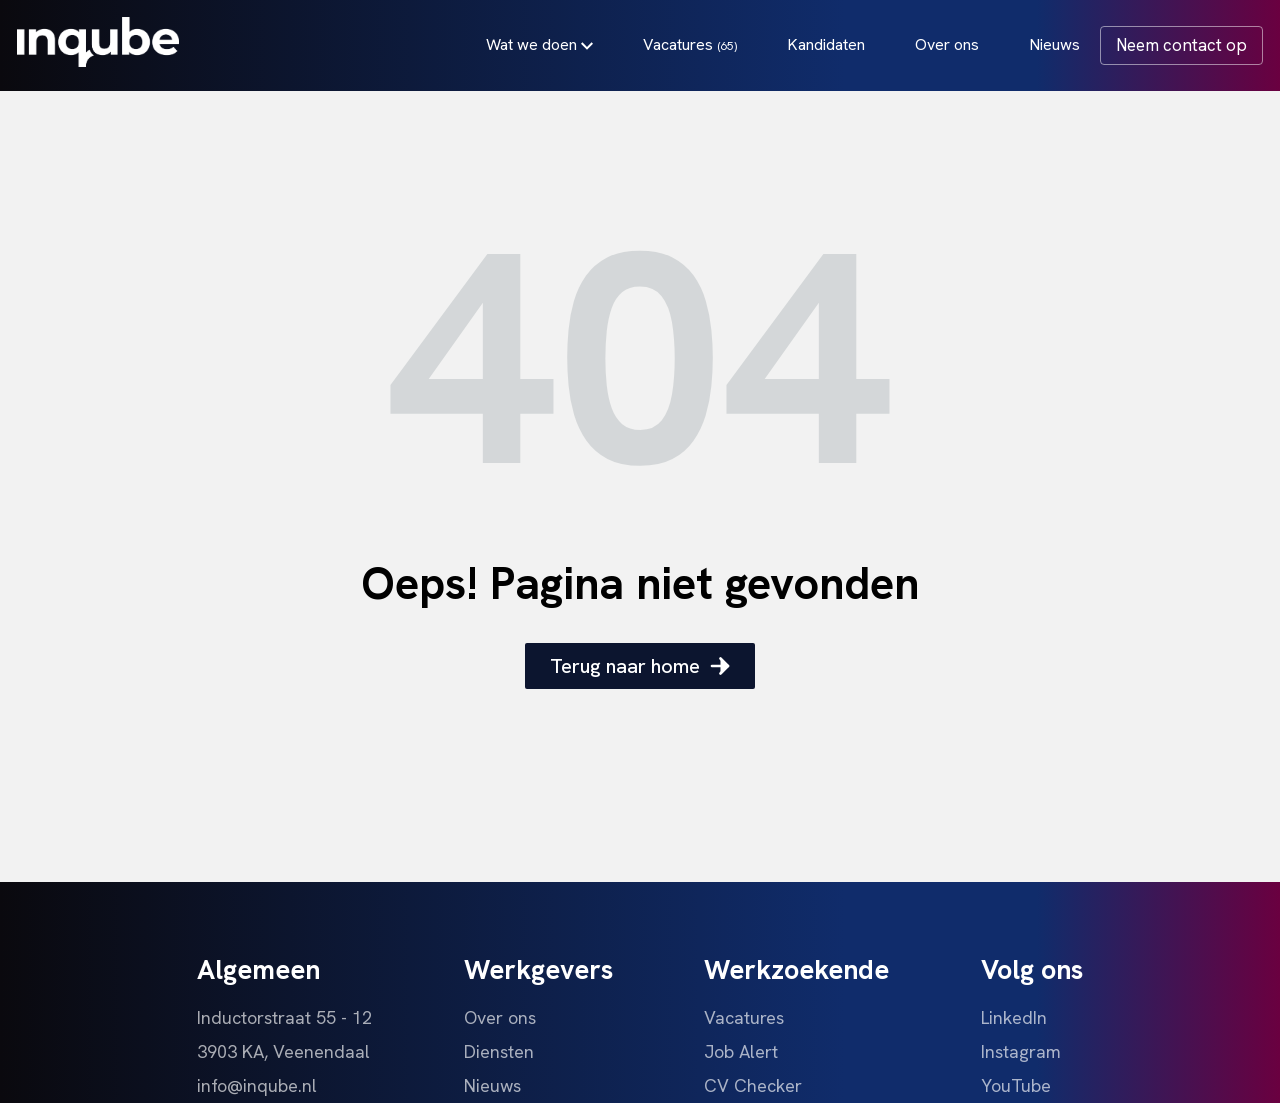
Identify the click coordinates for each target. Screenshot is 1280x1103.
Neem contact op (1178, 48)
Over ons (944, 47)
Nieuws (1051, 47)
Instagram (1021, 1051)
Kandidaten (823, 47)
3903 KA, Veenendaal (283, 1051)
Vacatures (687, 47)
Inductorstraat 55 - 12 (284, 1017)
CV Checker (753, 1085)
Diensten (499, 1051)
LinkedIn (1014, 1017)
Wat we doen (536, 47)
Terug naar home (640, 666)
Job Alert (741, 1051)
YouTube (1016, 1085)
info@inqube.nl (257, 1085)
